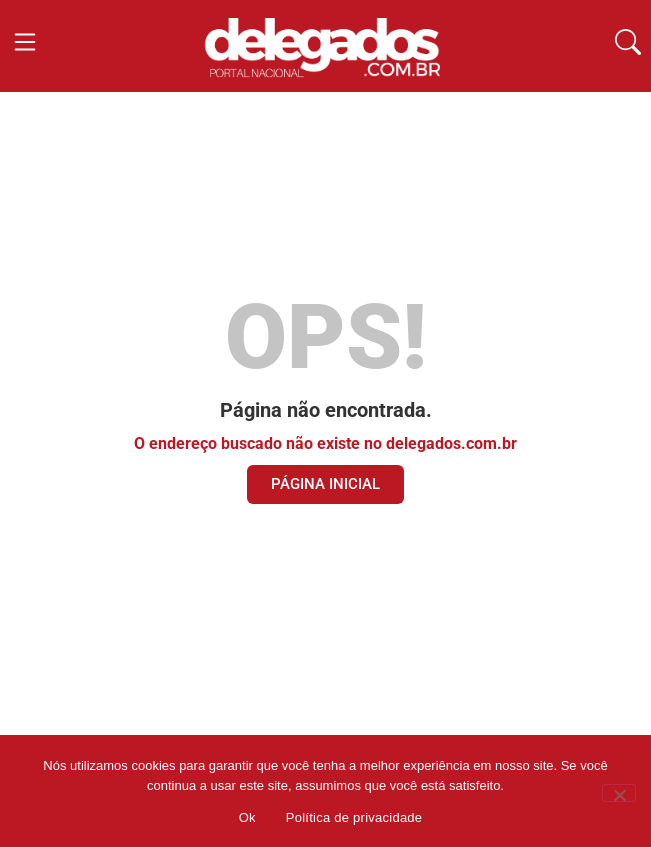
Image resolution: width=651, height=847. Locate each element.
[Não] (619, 793)
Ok (247, 817)
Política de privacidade (354, 817)
